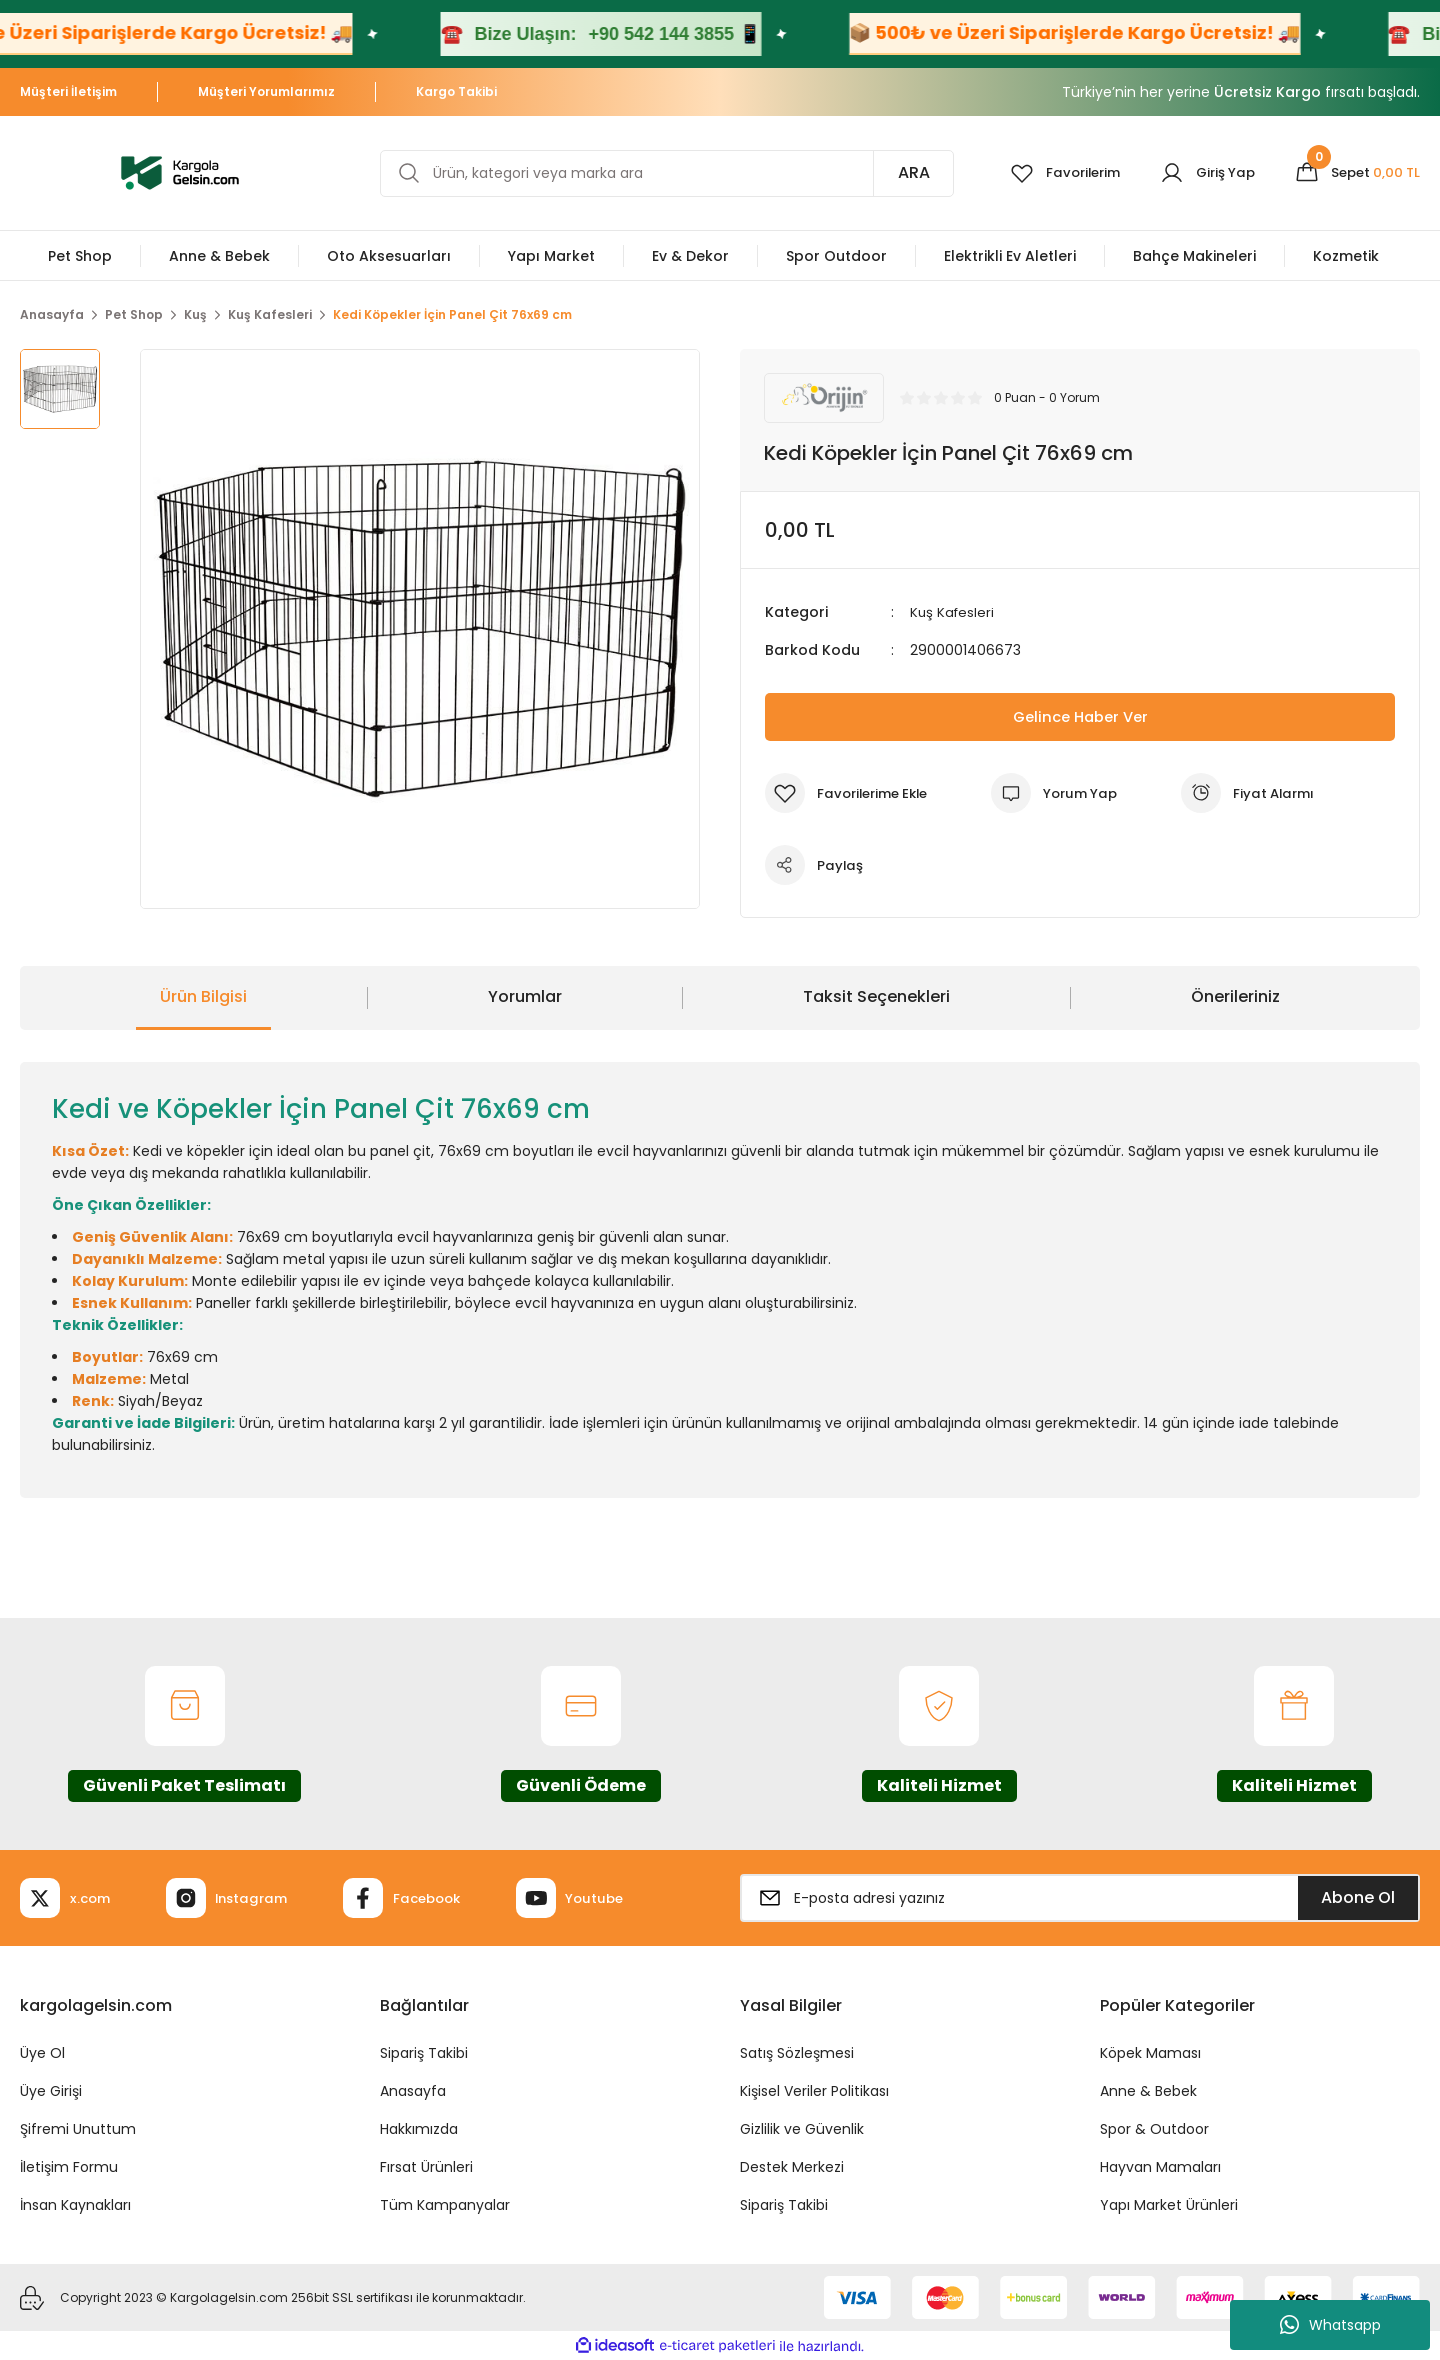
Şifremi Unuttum (78, 2129)
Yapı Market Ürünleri (1169, 2205)
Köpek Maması (1150, 2053)
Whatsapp (1330, 2325)
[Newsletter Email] (1080, 1898)
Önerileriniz (1235, 996)
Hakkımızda (419, 2129)
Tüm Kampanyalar (445, 2205)
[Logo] (180, 171)
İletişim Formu (69, 2167)
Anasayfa (413, 2091)
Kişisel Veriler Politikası (814, 2091)
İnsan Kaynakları (75, 2205)
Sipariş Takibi (424, 2053)
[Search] (659, 173)
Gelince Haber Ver (1080, 716)
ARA (898, 172)
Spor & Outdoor (1154, 2129)
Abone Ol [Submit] (1358, 1897)
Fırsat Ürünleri (426, 2167)
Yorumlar (525, 996)
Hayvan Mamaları (1160, 2167)
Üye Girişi (51, 2091)
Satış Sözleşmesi (797, 2053)
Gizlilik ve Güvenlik (802, 2129)
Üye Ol (42, 2053)
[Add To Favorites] (851, 793)
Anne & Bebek (1148, 2091)
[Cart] (1354, 173)
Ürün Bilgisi (203, 996)
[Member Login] (1199, 173)
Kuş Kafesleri (953, 612)
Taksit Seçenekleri (876, 996)
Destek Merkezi (792, 2167)
